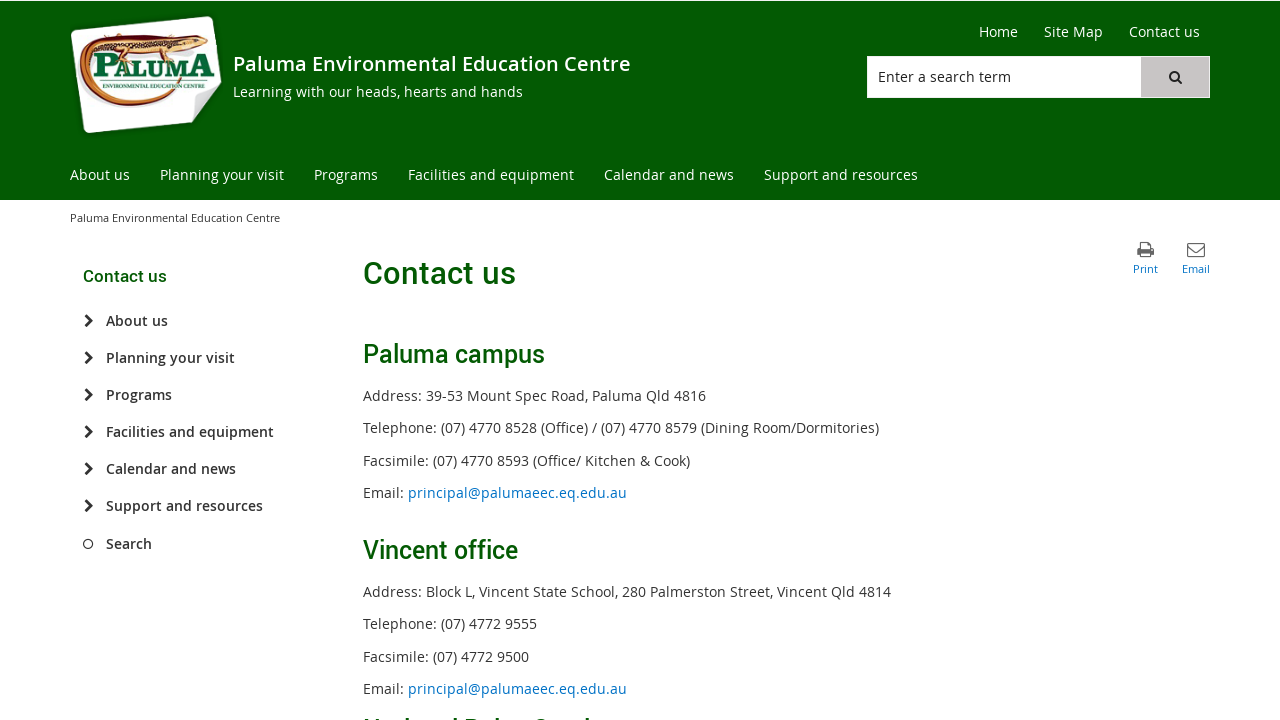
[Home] (998, 32)
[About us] (88, 321)
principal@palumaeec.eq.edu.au (517, 492)
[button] (1175, 77)
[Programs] (88, 395)
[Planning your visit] (88, 358)
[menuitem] (100, 175)
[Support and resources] (88, 506)
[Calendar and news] (88, 469)
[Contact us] (1164, 32)
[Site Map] (1073, 32)
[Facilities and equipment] (88, 432)
